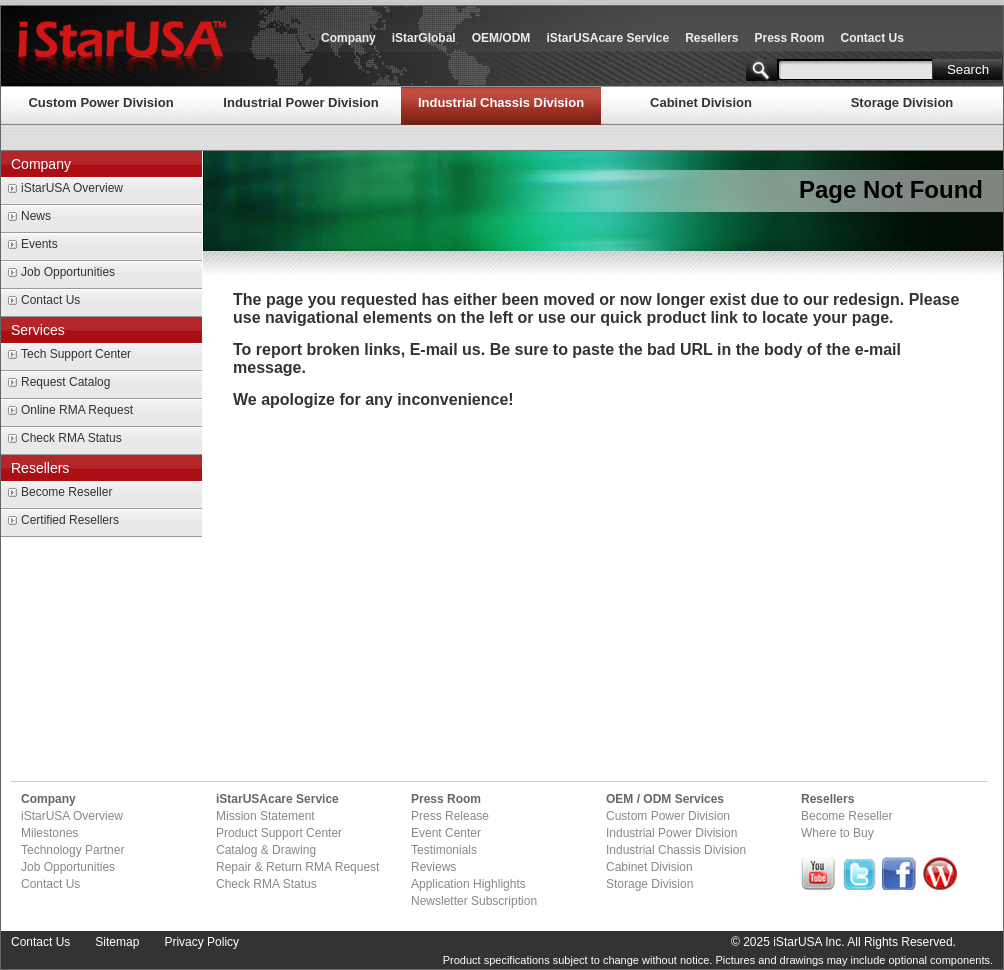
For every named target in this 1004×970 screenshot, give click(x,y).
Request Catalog (65, 382)
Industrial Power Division (300, 102)
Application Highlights (468, 884)
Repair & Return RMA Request (297, 867)
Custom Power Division (100, 102)
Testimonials (444, 850)
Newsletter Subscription (474, 901)
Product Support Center (279, 833)
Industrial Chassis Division (501, 102)
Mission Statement (265, 816)
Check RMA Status (71, 438)
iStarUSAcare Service (607, 38)
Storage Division (902, 102)
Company (348, 38)
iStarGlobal (424, 38)
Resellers (711, 38)
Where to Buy (837, 833)
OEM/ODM (501, 38)
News (36, 216)
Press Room (790, 38)
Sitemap (117, 942)
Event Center (446, 833)
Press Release (450, 816)
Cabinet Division (701, 102)
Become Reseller (66, 492)
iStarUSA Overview (72, 188)
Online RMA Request (77, 410)
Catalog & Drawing (266, 850)
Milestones (49, 833)
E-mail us (445, 349)
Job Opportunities (68, 272)
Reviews (433, 867)
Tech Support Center (76, 354)
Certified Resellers (70, 520)
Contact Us (872, 38)
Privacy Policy (201, 942)
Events (39, 244)
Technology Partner (72, 850)
